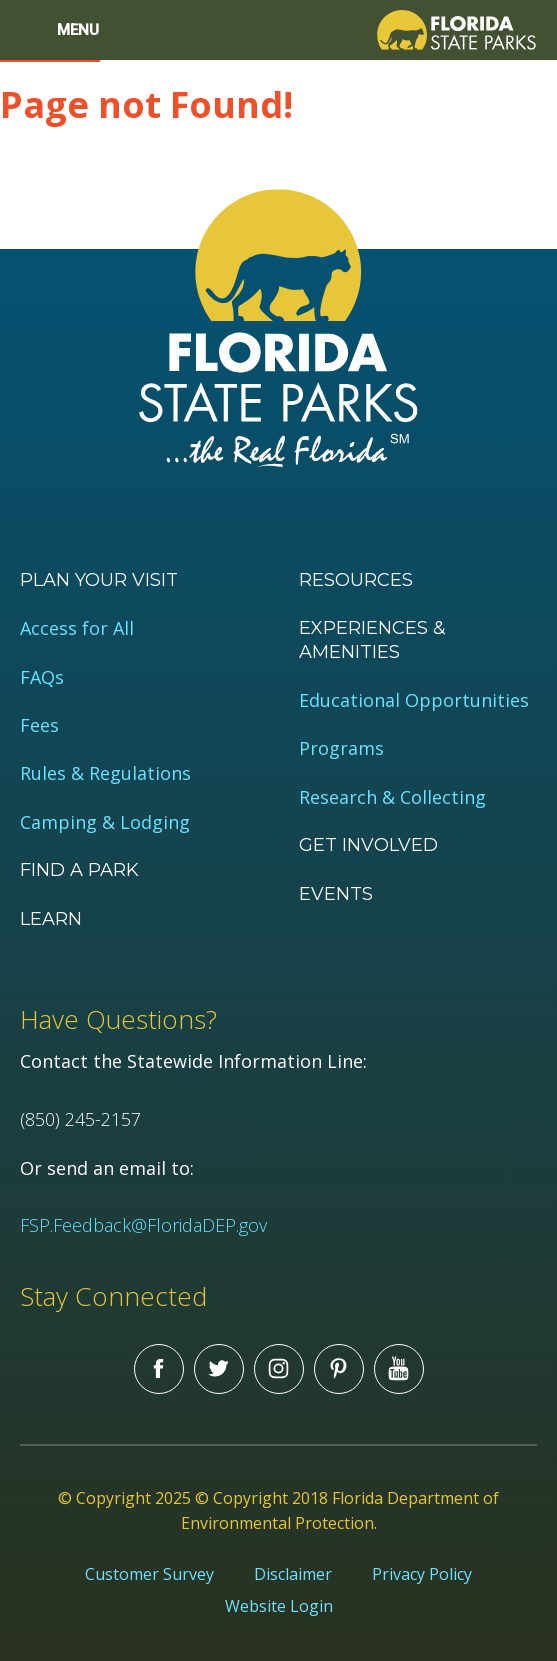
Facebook (159, 1369)
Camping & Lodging (105, 822)
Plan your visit (99, 580)
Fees (39, 725)
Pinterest (339, 1369)
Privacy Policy (422, 1574)
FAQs (42, 677)
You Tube (399, 1369)
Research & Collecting (392, 797)
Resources (356, 580)
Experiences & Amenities (372, 639)
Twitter (219, 1369)
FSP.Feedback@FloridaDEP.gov (143, 1225)
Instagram (279, 1369)
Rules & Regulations (105, 773)
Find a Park (79, 870)
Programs (341, 748)
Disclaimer (293, 1574)
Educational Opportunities (414, 700)
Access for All (77, 628)
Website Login (279, 1606)
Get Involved (368, 845)
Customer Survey (149, 1574)
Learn (51, 919)
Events (336, 894)
